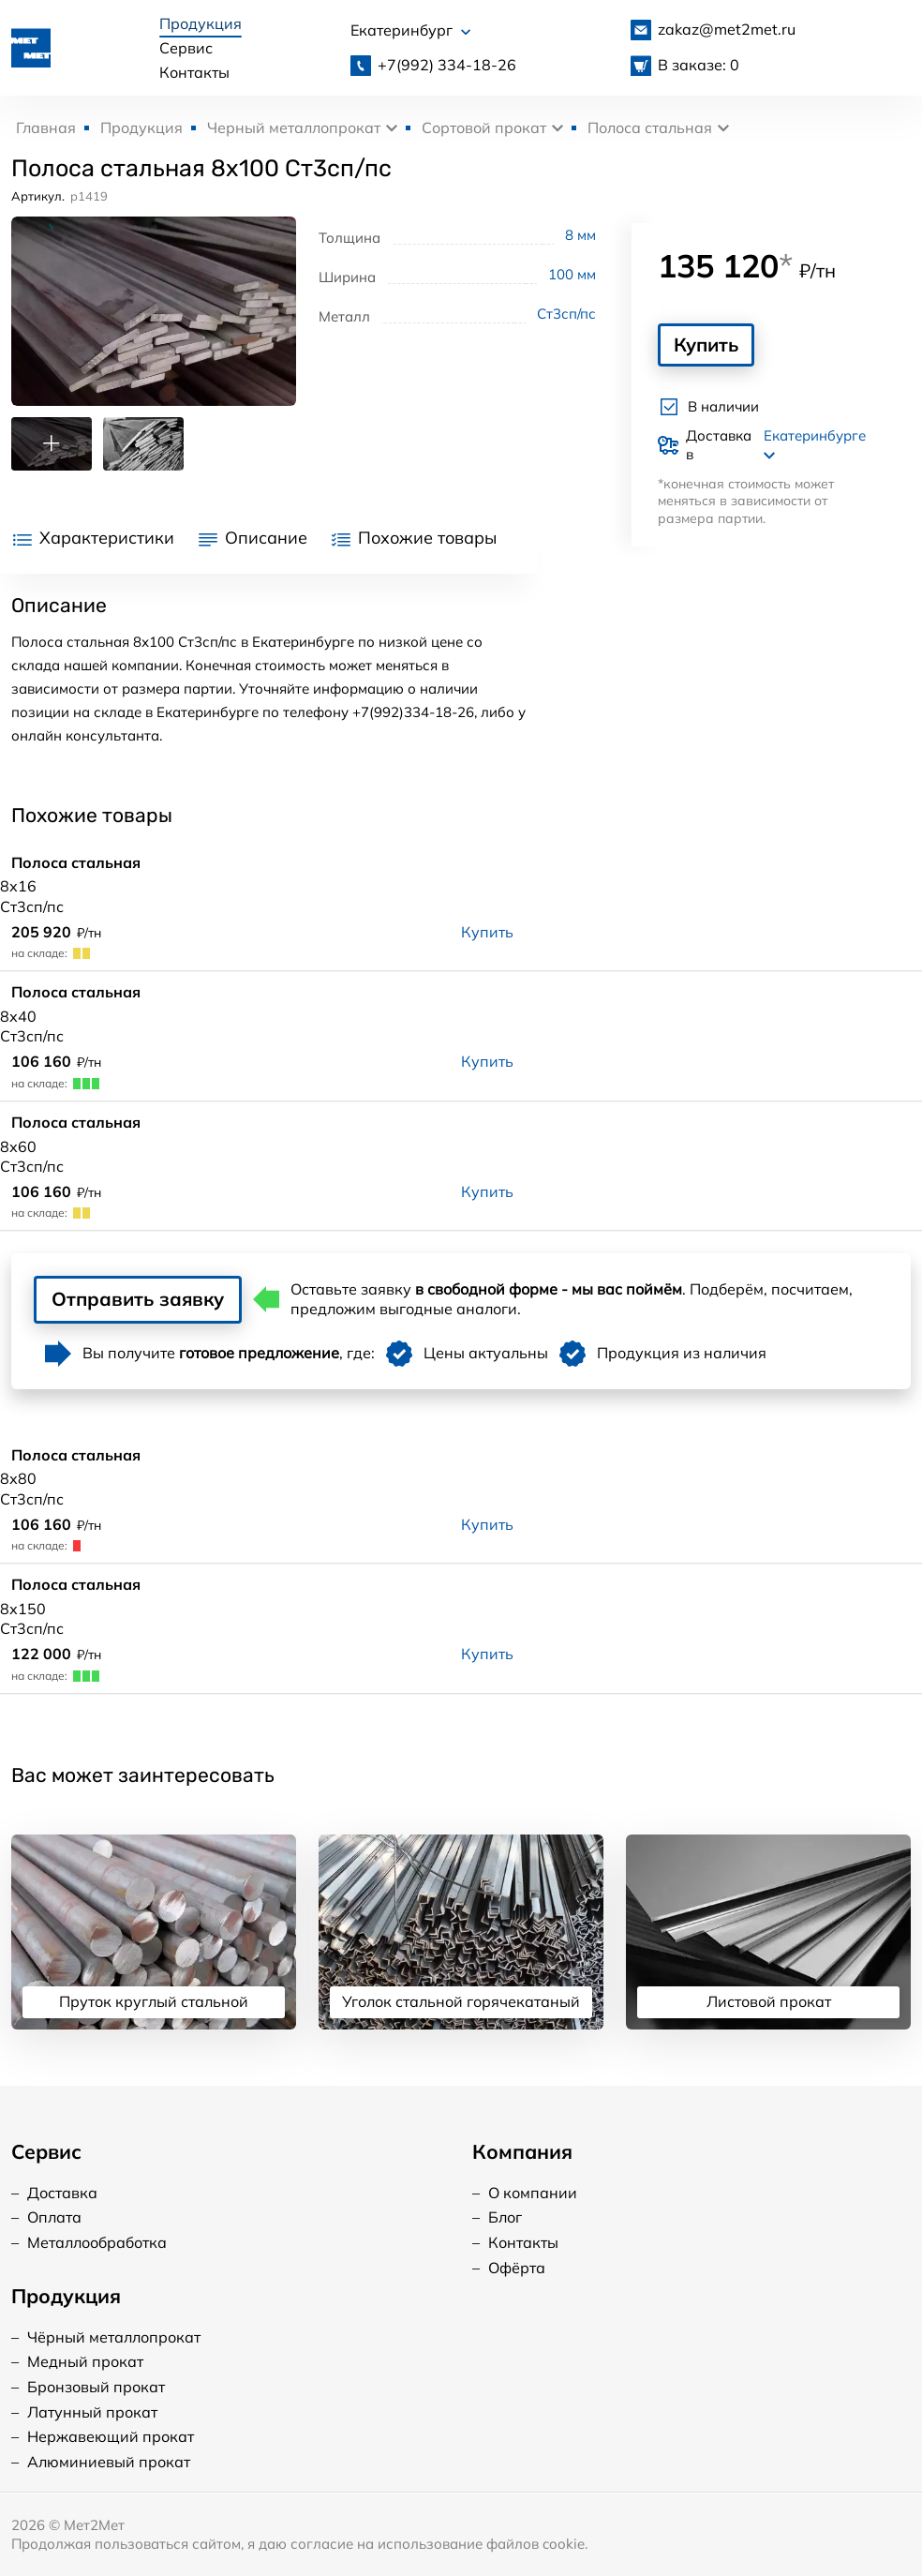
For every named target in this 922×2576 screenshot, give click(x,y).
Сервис (186, 47)
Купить (706, 344)
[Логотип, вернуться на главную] (31, 46)
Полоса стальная (649, 127)
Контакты (194, 72)
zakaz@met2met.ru (727, 29)
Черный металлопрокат (293, 127)
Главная (46, 127)
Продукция (200, 23)
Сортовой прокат (484, 127)
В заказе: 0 (698, 64)
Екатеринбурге (815, 444)
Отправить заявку (138, 1298)
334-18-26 (447, 64)
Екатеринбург (410, 29)
